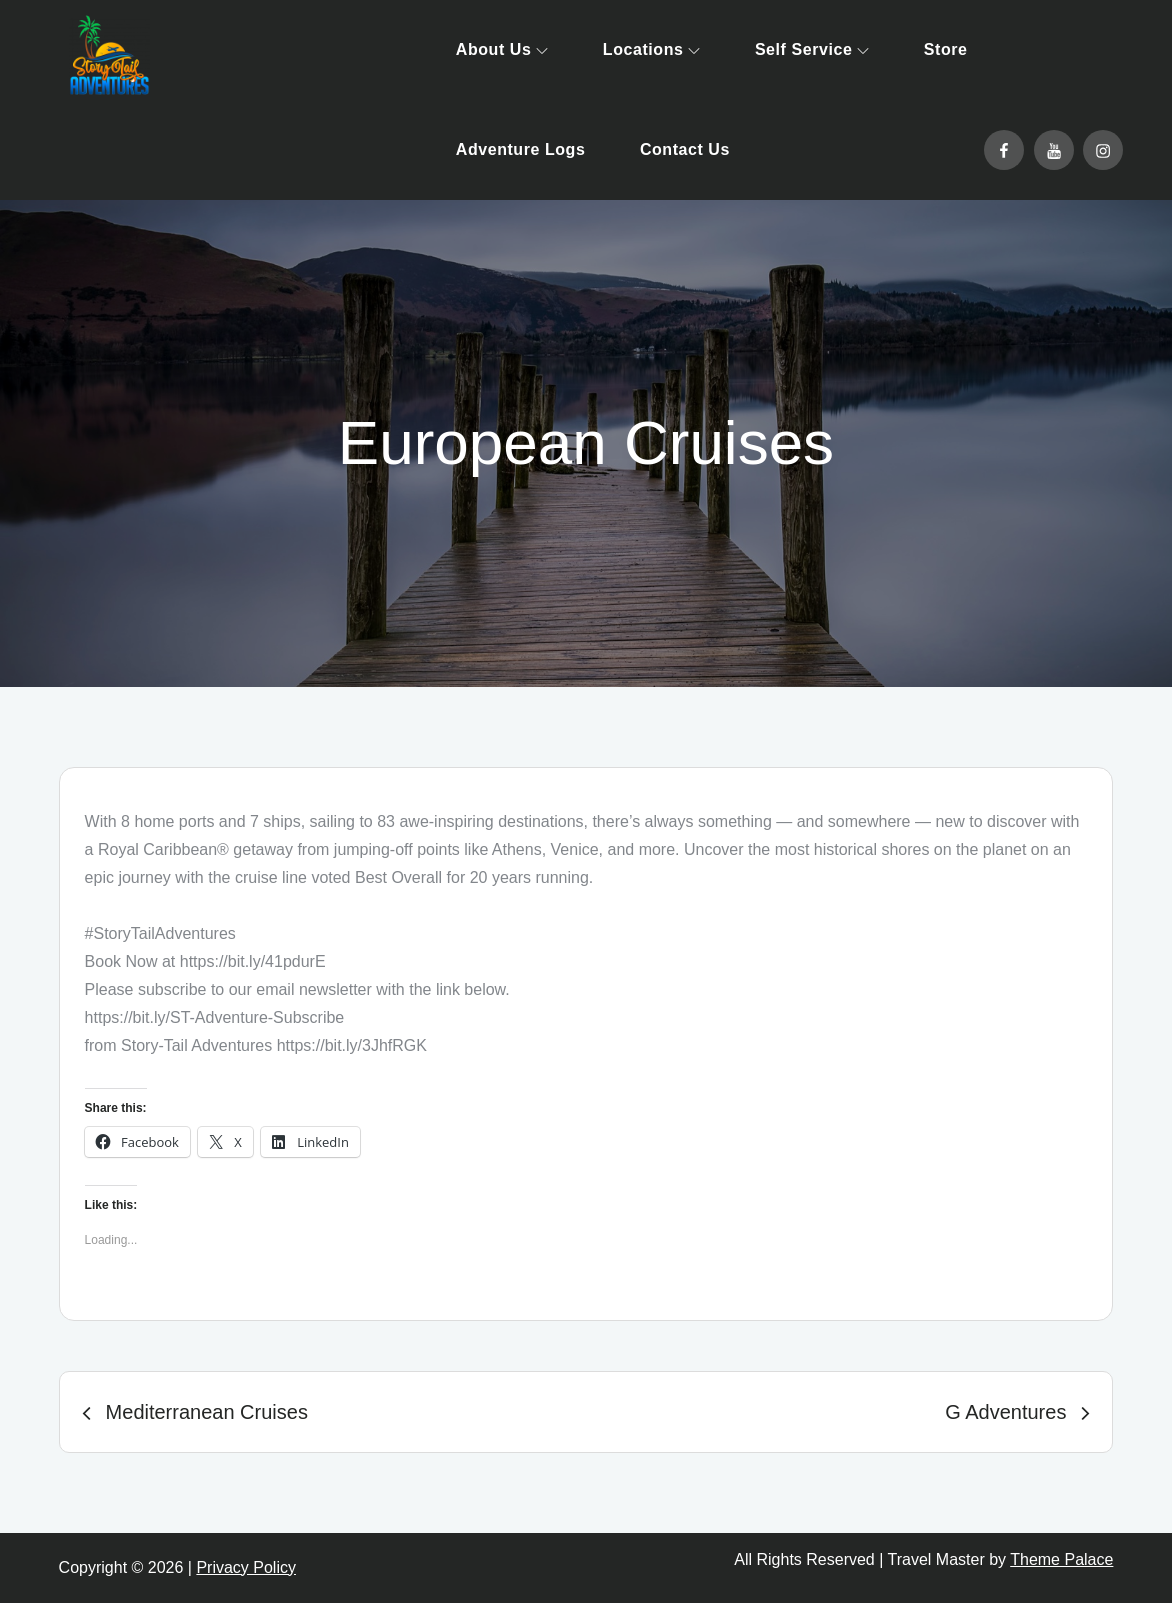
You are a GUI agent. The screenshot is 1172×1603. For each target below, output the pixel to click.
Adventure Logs (521, 149)
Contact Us (685, 149)
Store (946, 49)
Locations (652, 49)
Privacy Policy (246, 1567)
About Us (502, 49)
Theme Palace (1061, 1559)
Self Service (812, 49)
